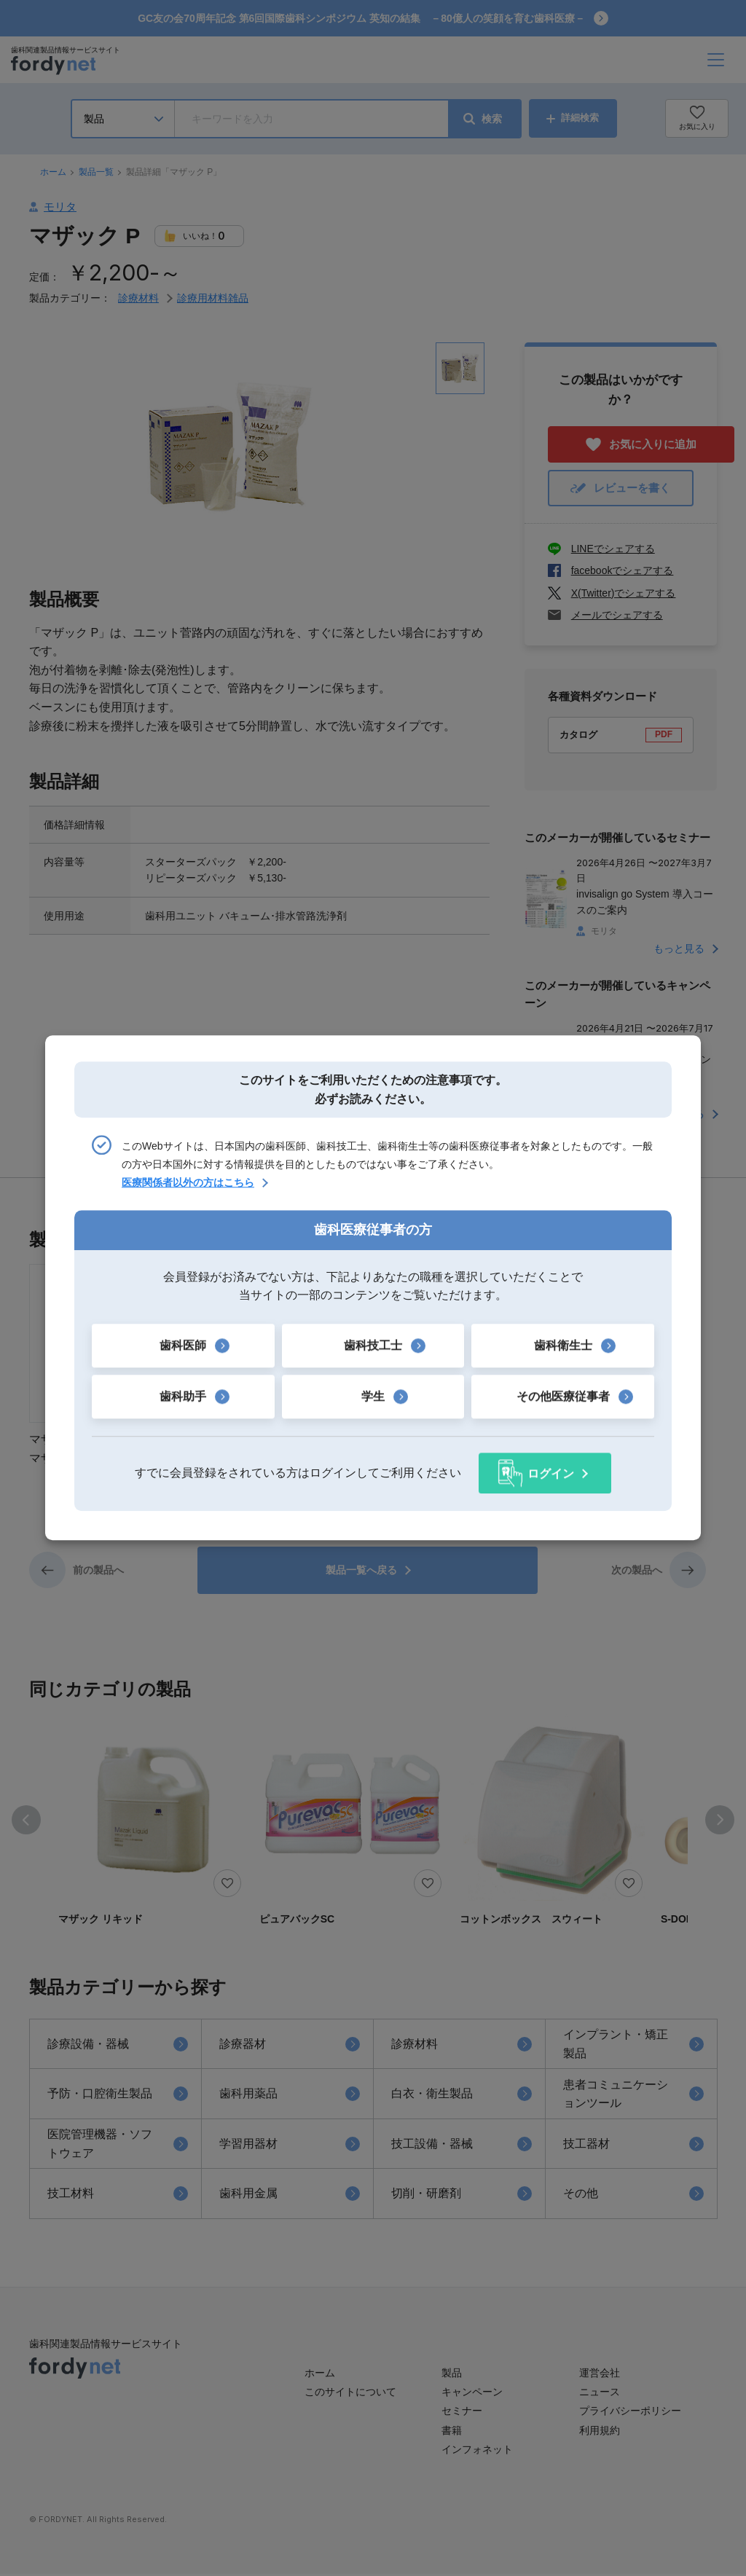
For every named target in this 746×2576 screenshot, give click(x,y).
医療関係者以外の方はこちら (188, 1183)
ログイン (550, 1473)
